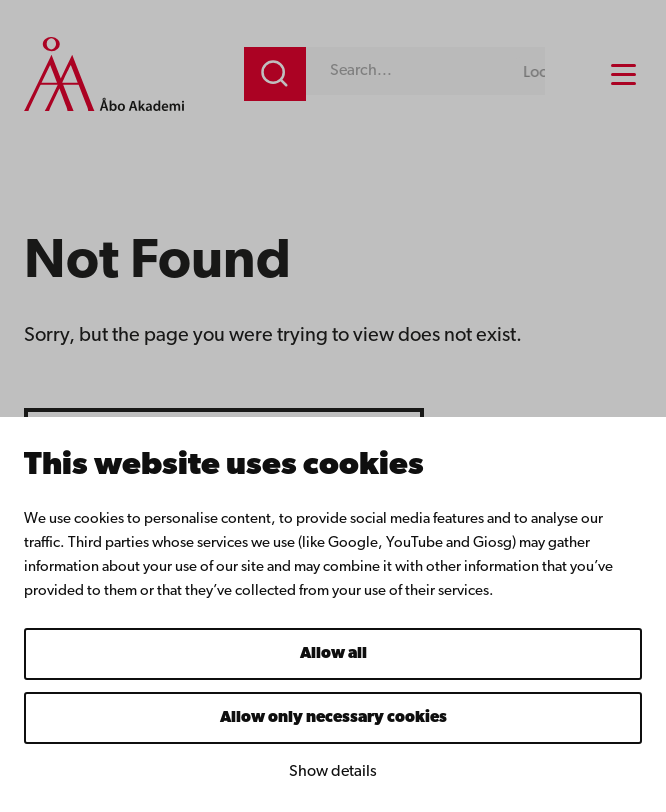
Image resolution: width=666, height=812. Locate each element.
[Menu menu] (623, 74)
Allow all (333, 654)
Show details (333, 772)
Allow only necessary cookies (333, 718)
